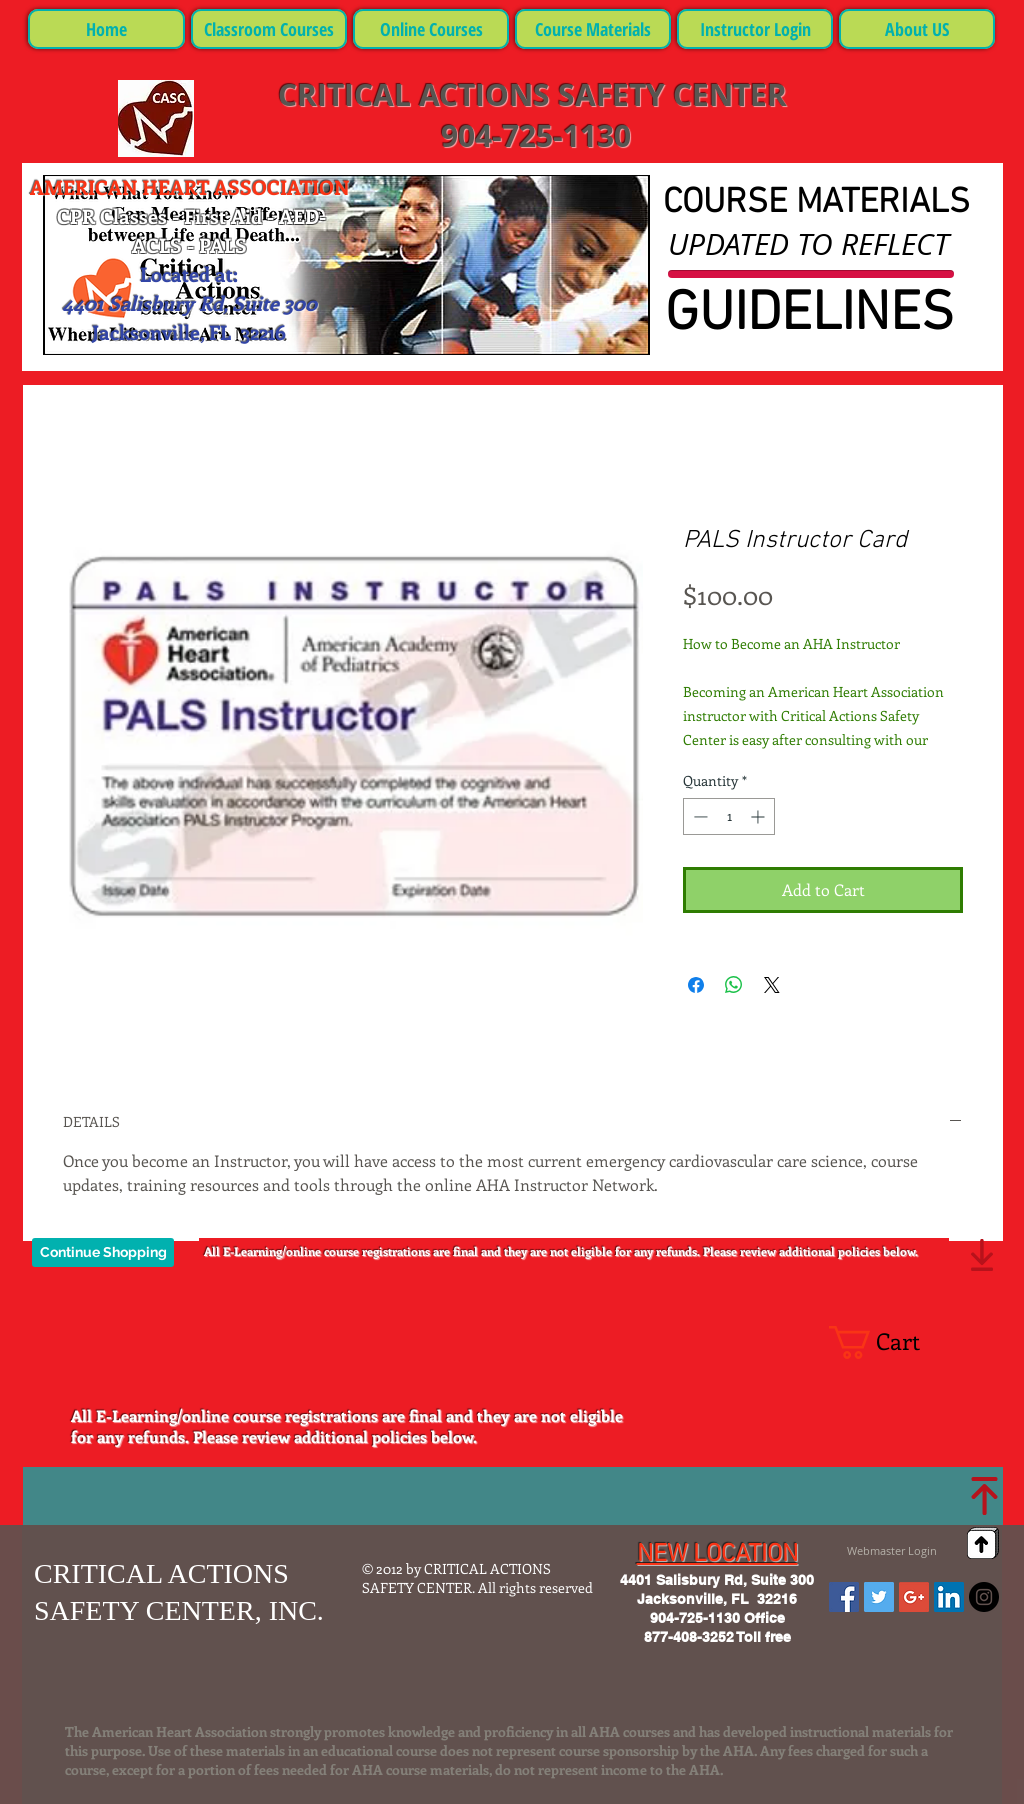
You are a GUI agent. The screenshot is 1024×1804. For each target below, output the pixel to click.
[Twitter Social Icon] (879, 1597)
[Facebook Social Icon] (844, 1597)
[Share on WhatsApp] (734, 985)
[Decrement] (698, 816)
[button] (891, 1342)
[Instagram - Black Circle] (984, 1597)
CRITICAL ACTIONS (418, 94)
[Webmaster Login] (891, 1551)
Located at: (189, 273)
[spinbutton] (729, 816)
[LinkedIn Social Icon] (949, 1597)
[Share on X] (772, 985)
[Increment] (759, 816)
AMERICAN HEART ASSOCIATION (189, 186)
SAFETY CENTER (672, 94)
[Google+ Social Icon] (914, 1597)
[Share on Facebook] (696, 985)
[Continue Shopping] (103, 1252)
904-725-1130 (532, 135)
